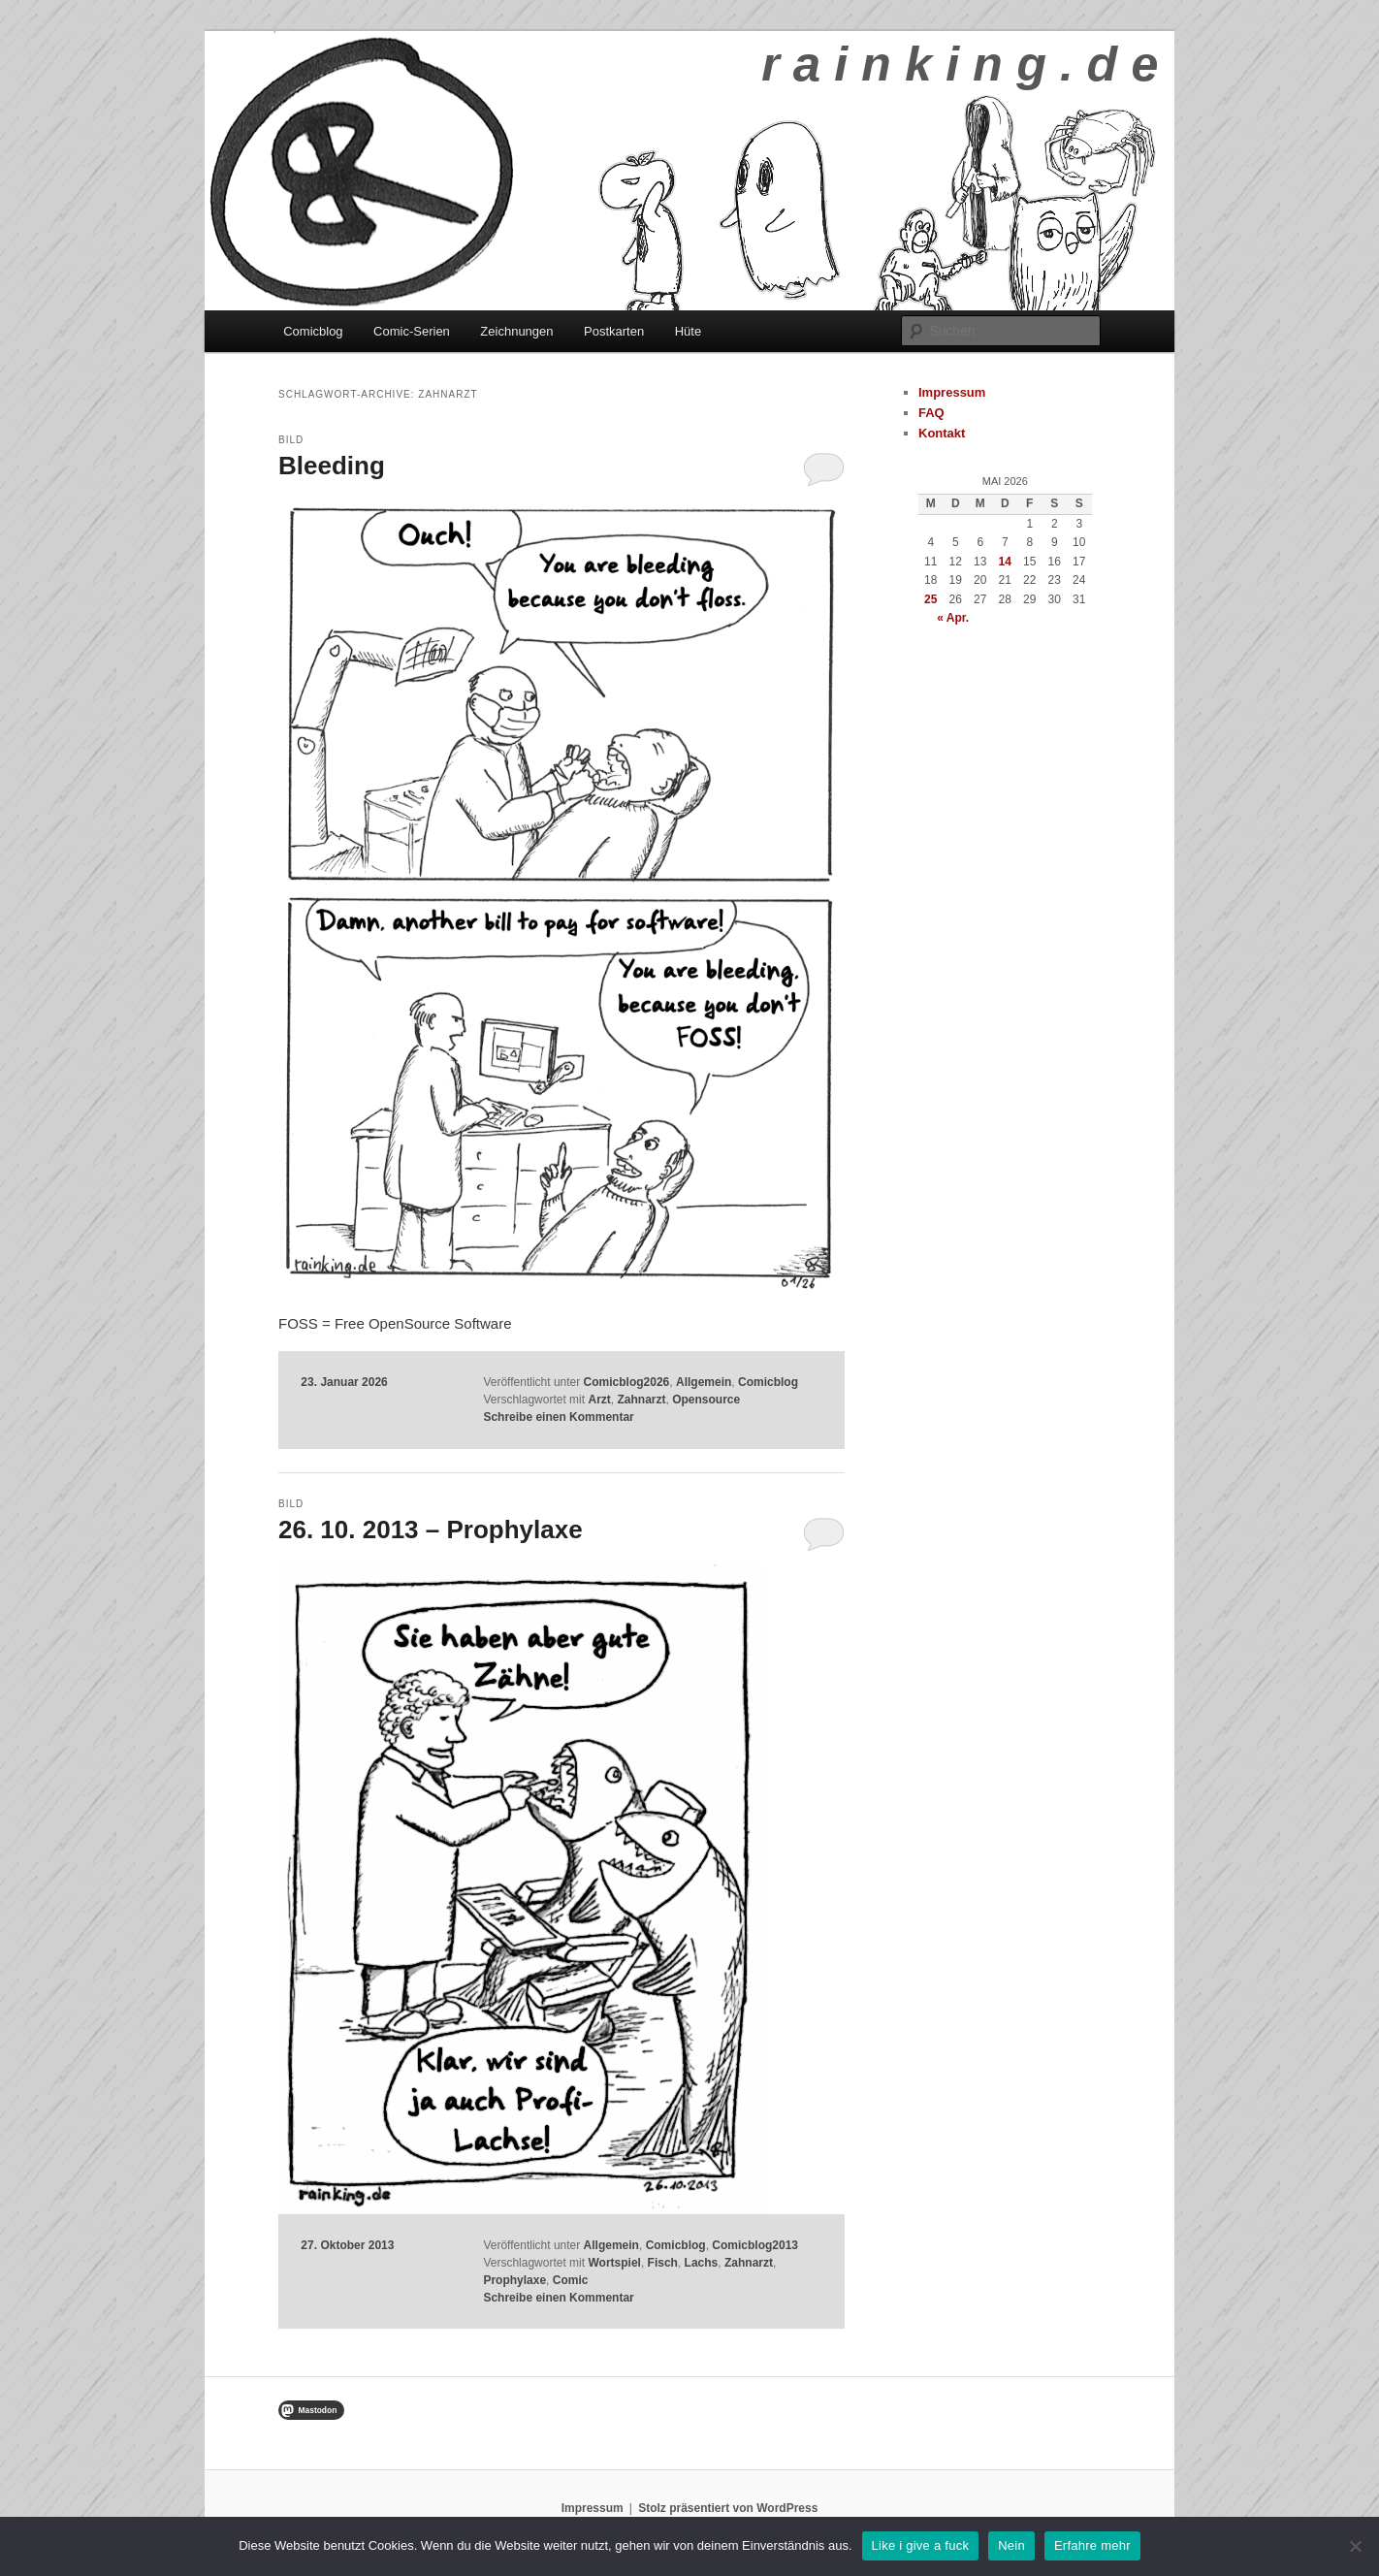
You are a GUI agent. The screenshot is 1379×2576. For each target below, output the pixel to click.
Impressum (951, 392)
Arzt (599, 1399)
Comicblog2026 (627, 1382)
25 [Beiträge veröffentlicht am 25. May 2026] (930, 599)
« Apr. (953, 618)
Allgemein (703, 1382)
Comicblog (312, 331)
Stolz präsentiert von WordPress (728, 2508)
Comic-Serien (411, 331)
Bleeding (331, 465)
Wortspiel (614, 2263)
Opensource (706, 1399)
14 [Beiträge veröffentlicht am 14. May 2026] (1005, 561)
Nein (1011, 2545)
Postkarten (614, 331)
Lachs (702, 2263)
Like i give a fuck (921, 2545)
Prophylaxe (514, 2280)
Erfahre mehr (1092, 2545)
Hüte (688, 331)
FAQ (931, 412)
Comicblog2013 (755, 2245)
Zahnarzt (641, 1399)
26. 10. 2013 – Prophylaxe (430, 1529)
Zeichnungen (516, 331)
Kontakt (941, 433)
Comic (571, 2280)
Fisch (663, 2263)
